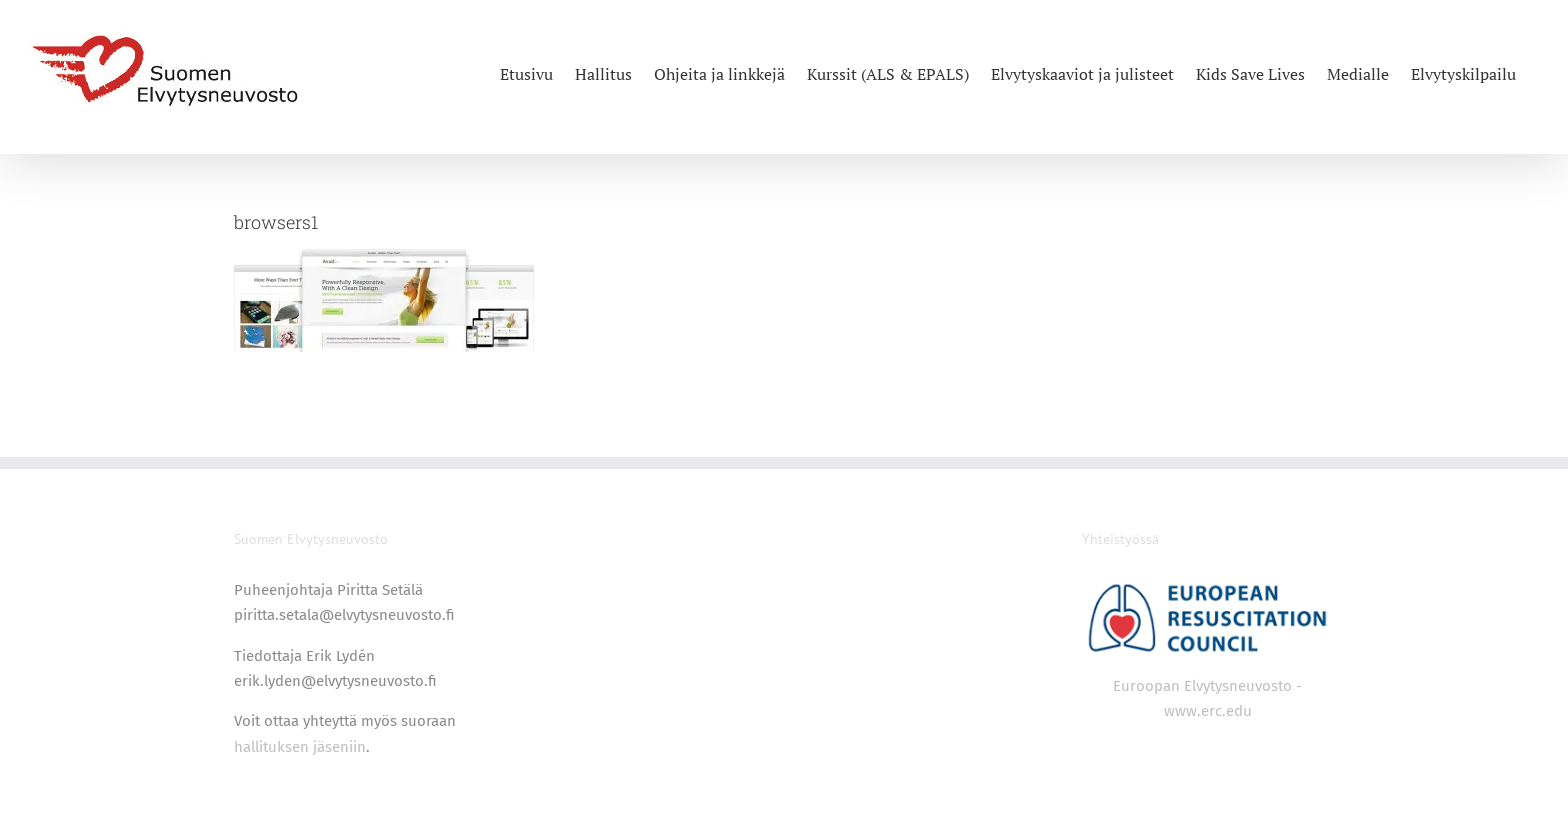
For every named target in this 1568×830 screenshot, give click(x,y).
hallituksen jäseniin (300, 747)
